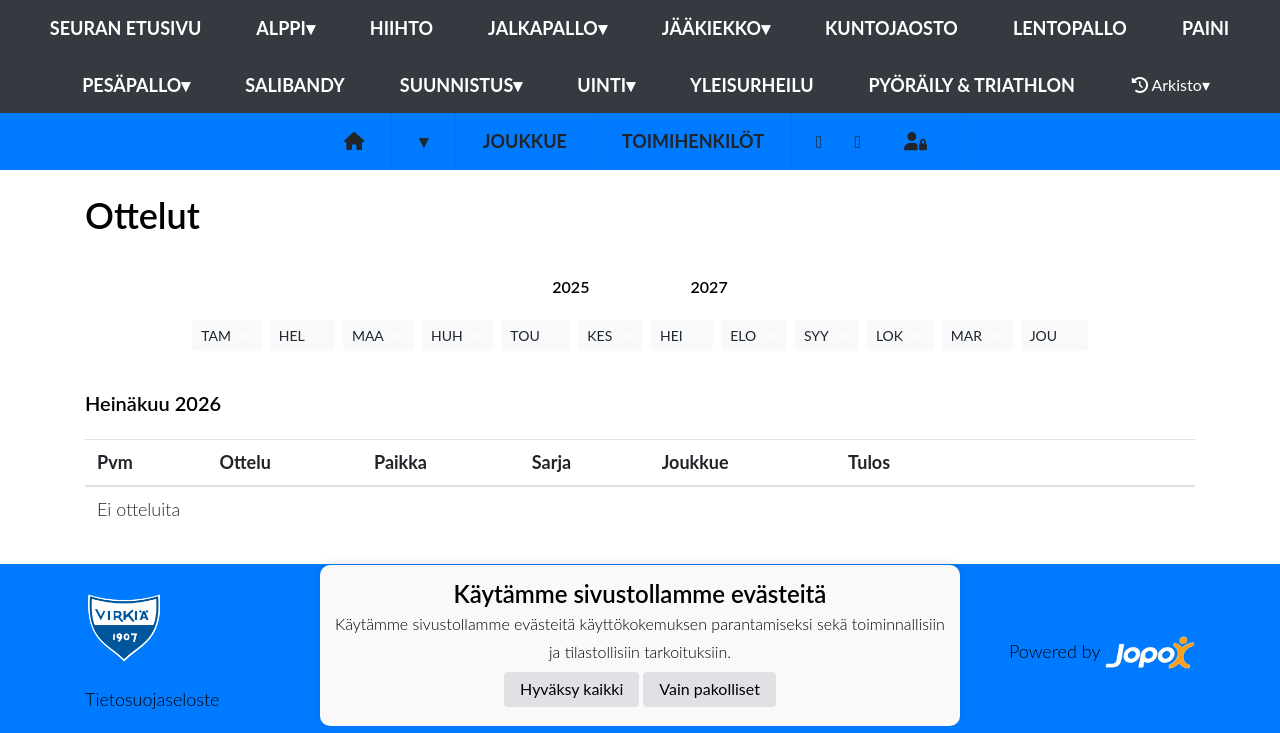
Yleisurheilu (751, 85)
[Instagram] (858, 141)
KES (610, 335)
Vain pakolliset (709, 688)
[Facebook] (819, 141)
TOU (535, 335)
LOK (900, 335)
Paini (1205, 28)
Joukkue (525, 141)
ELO (754, 335)
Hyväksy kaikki (571, 688)
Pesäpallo (136, 85)
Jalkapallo (547, 28)
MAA (378, 335)
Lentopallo (1070, 28)
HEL (302, 335)
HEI (682, 335)
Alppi (285, 28)
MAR (977, 335)
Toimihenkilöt (693, 141)
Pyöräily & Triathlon (972, 85)
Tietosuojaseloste (152, 699)
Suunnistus (461, 85)
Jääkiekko (716, 28)
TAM (226, 335)
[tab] (570, 286)
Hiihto (401, 28)
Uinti (606, 85)
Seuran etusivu (126, 28)
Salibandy (294, 85)
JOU (1054, 335)
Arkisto (1171, 85)
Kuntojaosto (891, 28)
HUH (457, 335)
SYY (827, 335)
